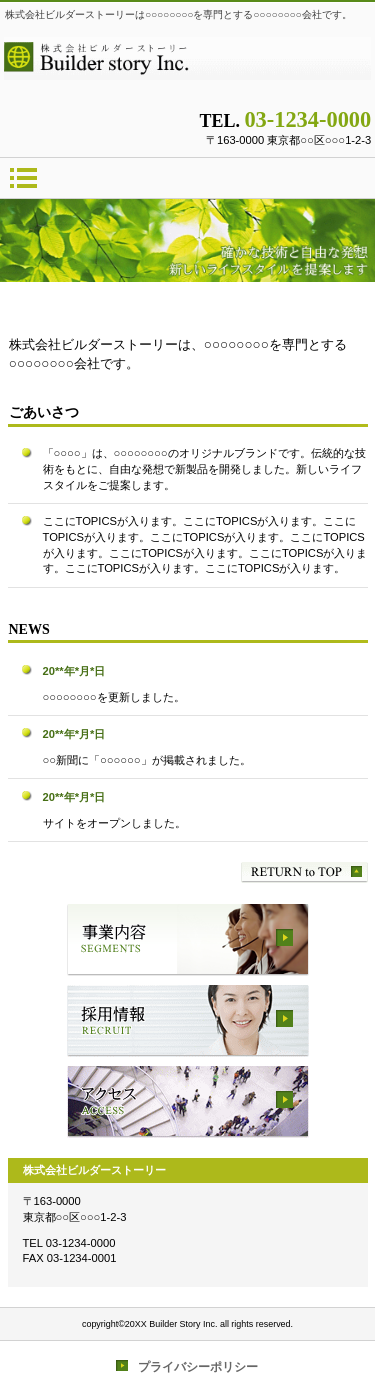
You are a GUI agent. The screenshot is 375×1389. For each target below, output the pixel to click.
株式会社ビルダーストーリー (188, 67)
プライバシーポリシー (198, 1367)
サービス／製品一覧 (188, 940)
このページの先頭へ (304, 872)
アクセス (188, 1102)
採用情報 (188, 1021)
